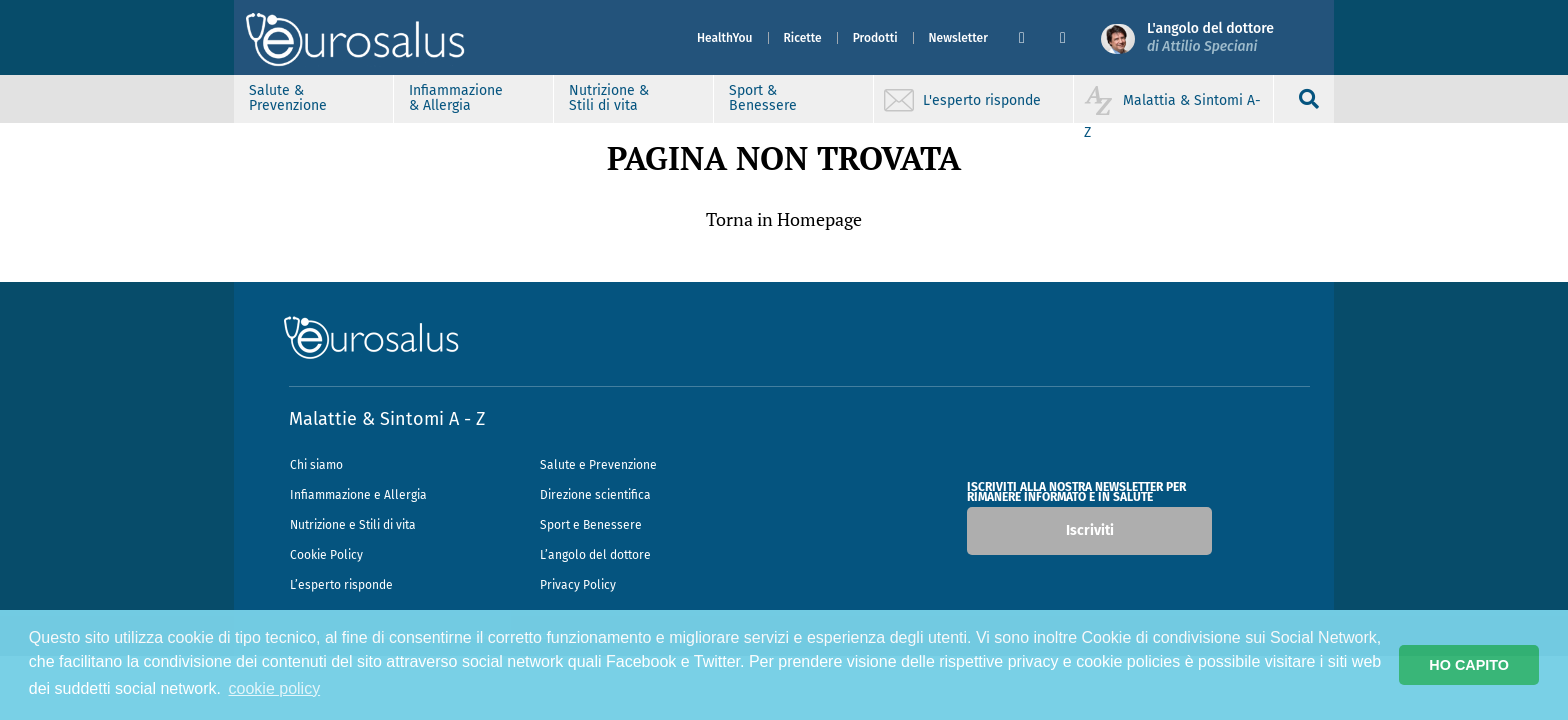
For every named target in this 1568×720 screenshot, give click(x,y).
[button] (1031, 38)
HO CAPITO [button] (1469, 665)
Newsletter (958, 38)
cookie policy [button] (275, 688)
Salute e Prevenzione (598, 465)
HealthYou (725, 38)
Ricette (803, 38)
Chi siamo (316, 465)
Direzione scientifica (595, 495)
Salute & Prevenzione (288, 98)
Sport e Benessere (591, 525)
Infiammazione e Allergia (358, 495)
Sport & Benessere (763, 98)
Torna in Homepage (784, 219)
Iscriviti (1090, 530)
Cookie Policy (326, 555)
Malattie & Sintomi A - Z (387, 419)
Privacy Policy (578, 585)
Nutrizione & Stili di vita (609, 98)
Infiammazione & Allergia (456, 98)
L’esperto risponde (341, 585)
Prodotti (875, 38)
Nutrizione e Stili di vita (353, 525)
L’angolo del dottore (595, 555)
